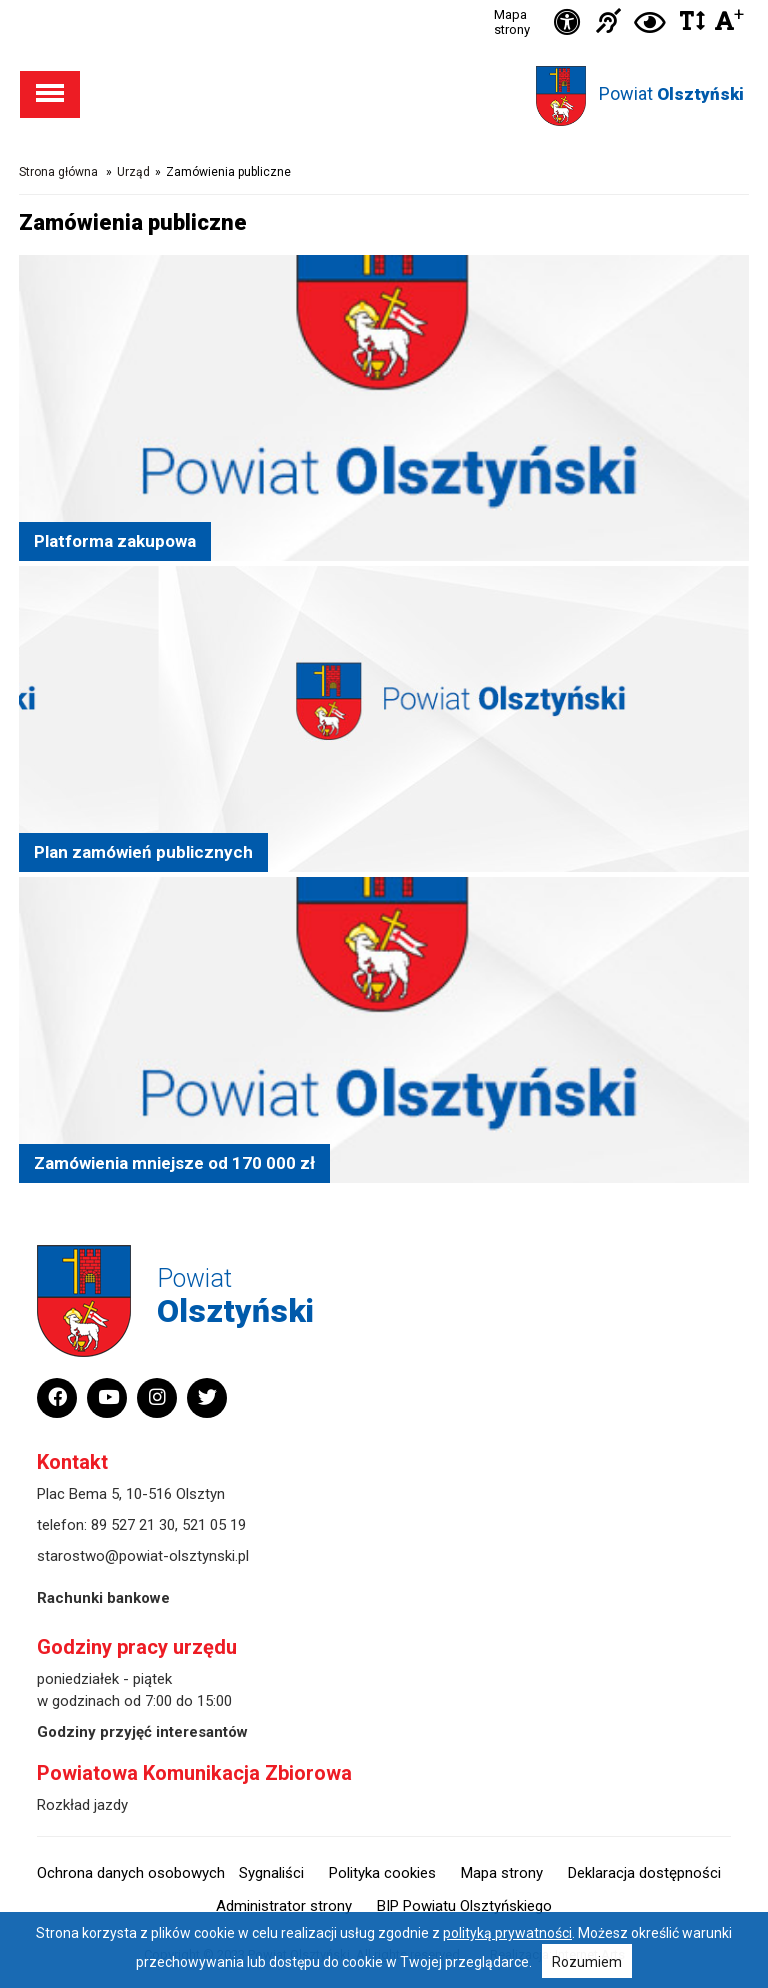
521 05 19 (214, 1525)
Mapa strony (512, 22)
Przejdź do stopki (384, 0)
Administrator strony (284, 1906)
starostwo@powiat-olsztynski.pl (143, 1556)
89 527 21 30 (133, 1525)
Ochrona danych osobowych (131, 1873)
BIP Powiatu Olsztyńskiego (464, 1906)
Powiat (671, 93)
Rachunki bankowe (103, 1598)
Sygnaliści (271, 1873)
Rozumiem (587, 1962)
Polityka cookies (382, 1873)
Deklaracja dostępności (644, 1873)
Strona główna (58, 172)
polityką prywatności (507, 1933)
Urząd (133, 172)
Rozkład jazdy (82, 1805)
